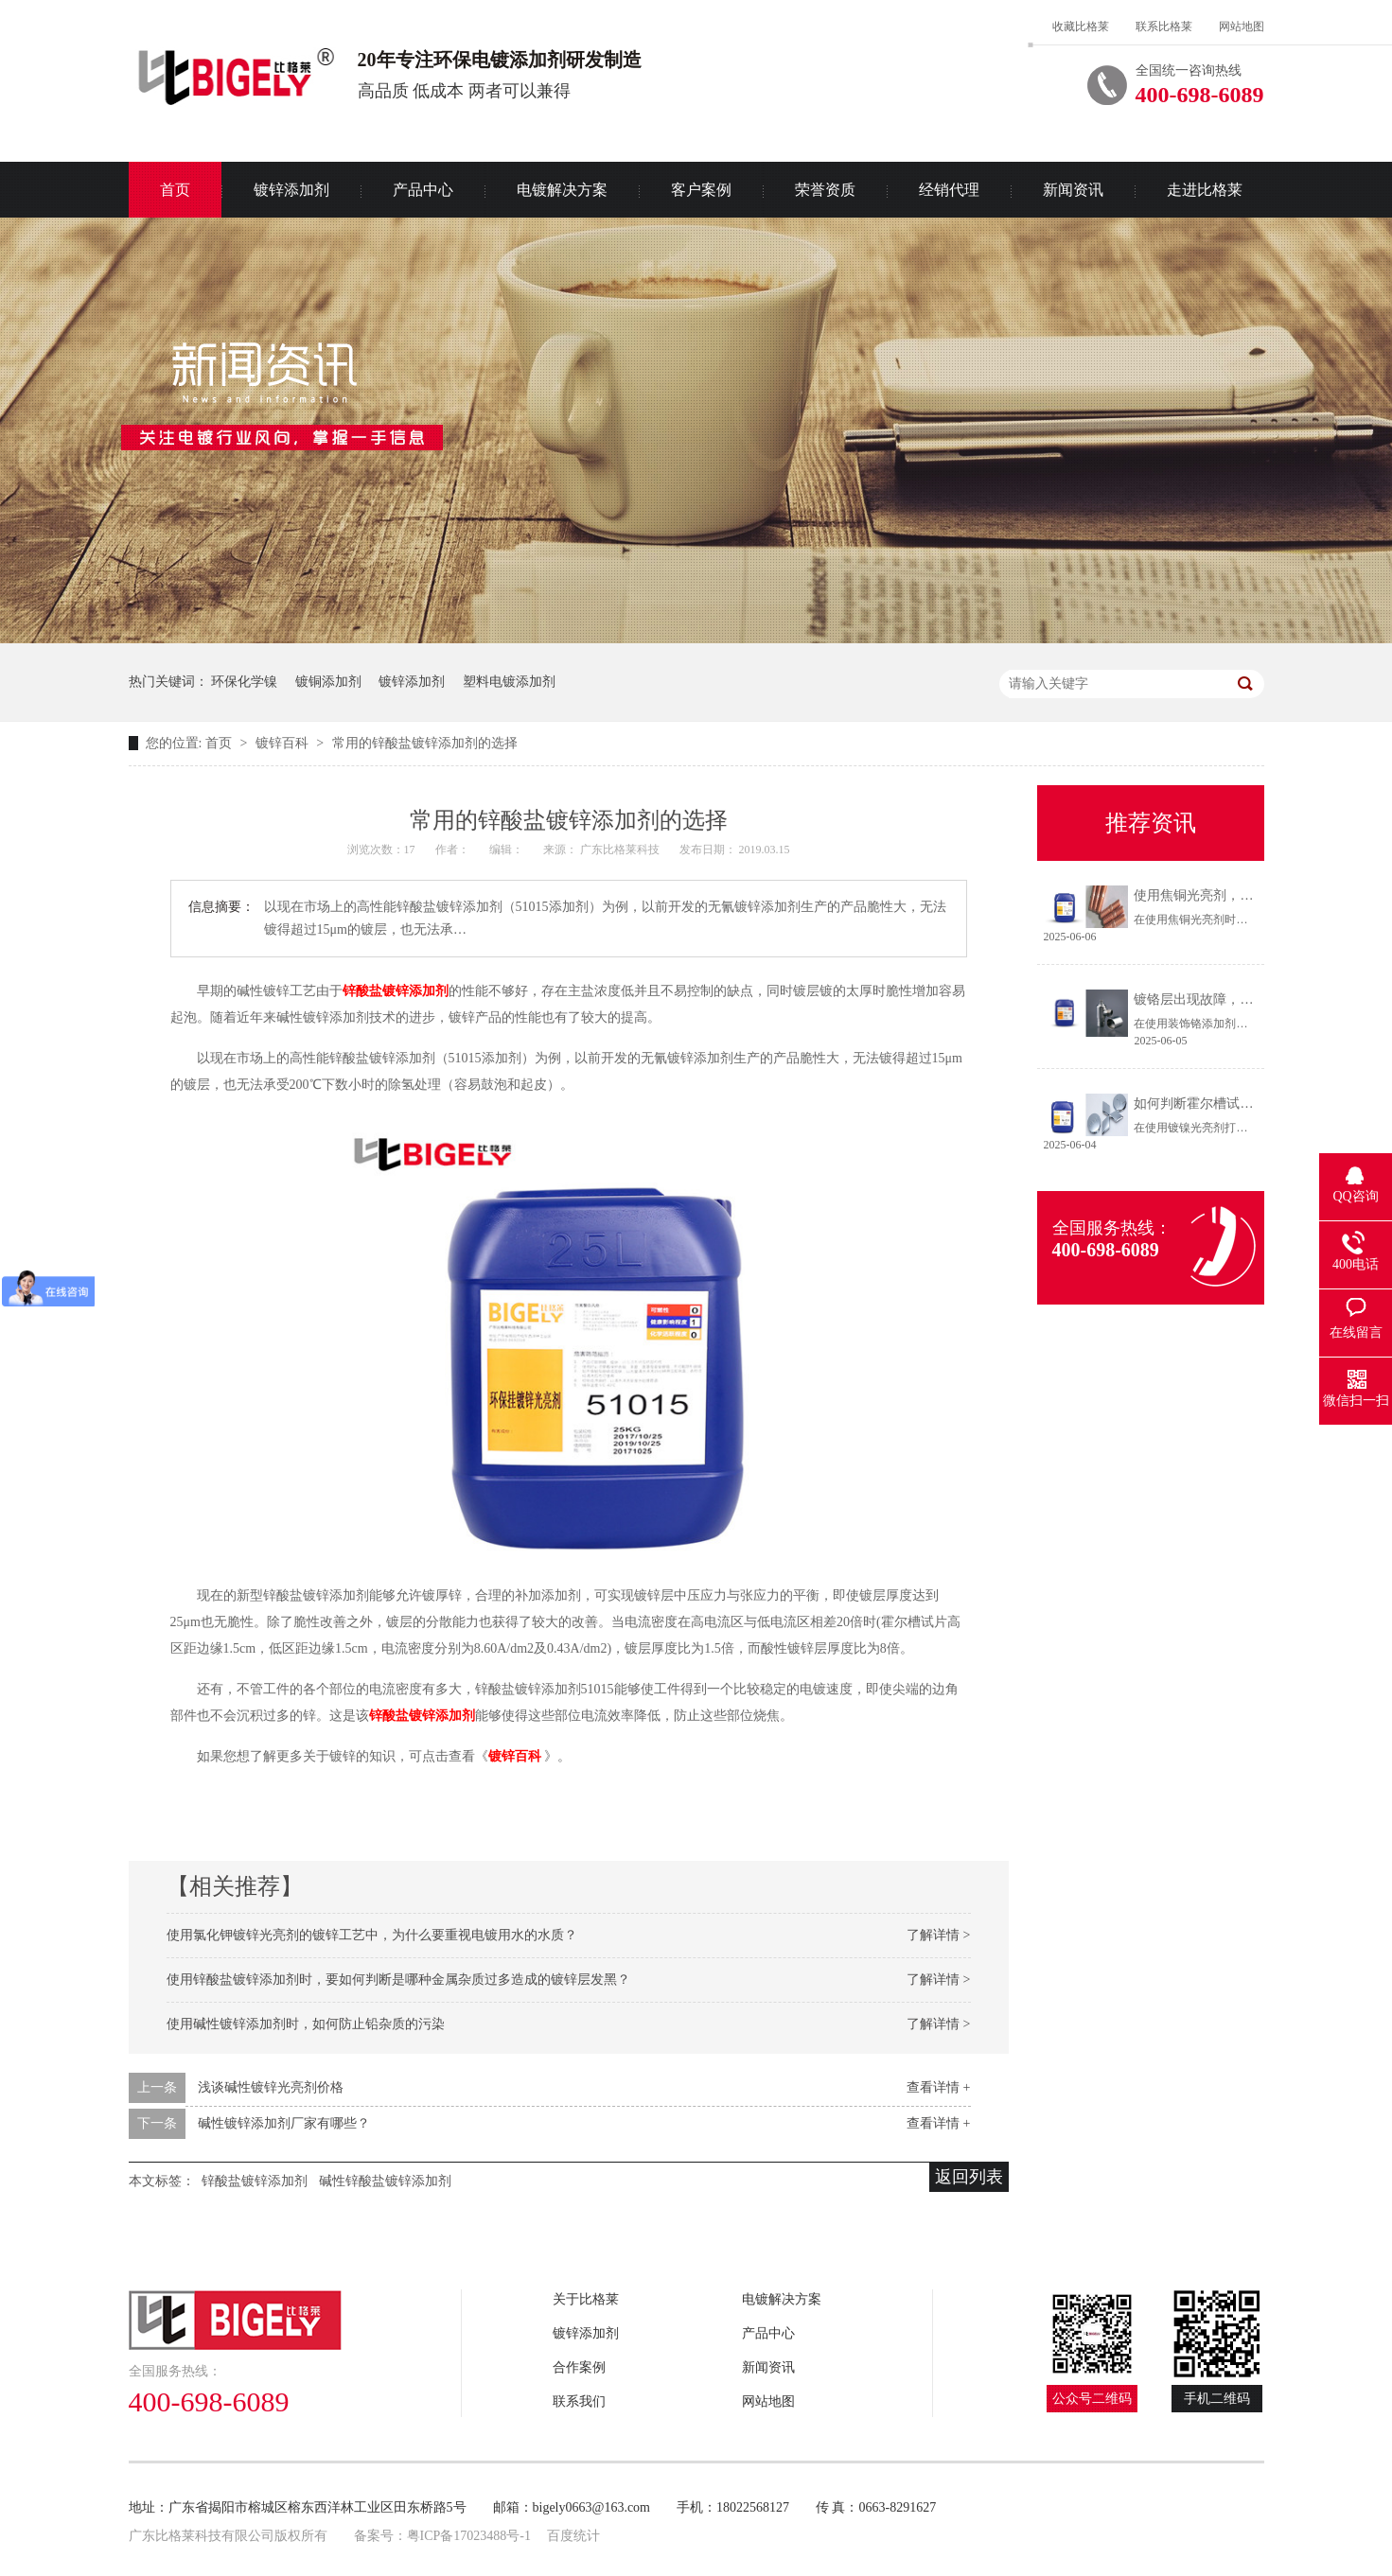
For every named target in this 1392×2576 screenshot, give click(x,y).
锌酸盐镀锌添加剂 (396, 991)
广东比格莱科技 (621, 849)
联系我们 (579, 2401)
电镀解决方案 (562, 190)
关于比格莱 (586, 2299)
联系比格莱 (1164, 26)
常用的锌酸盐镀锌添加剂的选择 (425, 743)
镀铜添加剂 (328, 682)
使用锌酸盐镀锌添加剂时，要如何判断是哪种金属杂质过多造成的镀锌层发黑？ (398, 1979)
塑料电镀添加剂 (509, 682)
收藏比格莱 (1080, 26)
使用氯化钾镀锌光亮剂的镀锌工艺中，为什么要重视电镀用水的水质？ (372, 1935)
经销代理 (949, 190)
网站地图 (1241, 26)
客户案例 (701, 190)
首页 (175, 190)
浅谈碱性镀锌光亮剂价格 (271, 2087)
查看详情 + (938, 2087)
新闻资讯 (1073, 190)
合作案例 (579, 2367)
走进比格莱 (1204, 190)
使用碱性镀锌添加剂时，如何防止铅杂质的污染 (306, 2024)
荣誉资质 (825, 190)
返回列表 (969, 2176)
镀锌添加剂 (291, 190)
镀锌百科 (283, 743)
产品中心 (423, 190)
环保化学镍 (244, 682)
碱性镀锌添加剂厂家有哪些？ (284, 2123)
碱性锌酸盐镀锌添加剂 (385, 2181)
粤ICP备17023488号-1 (469, 2536)
